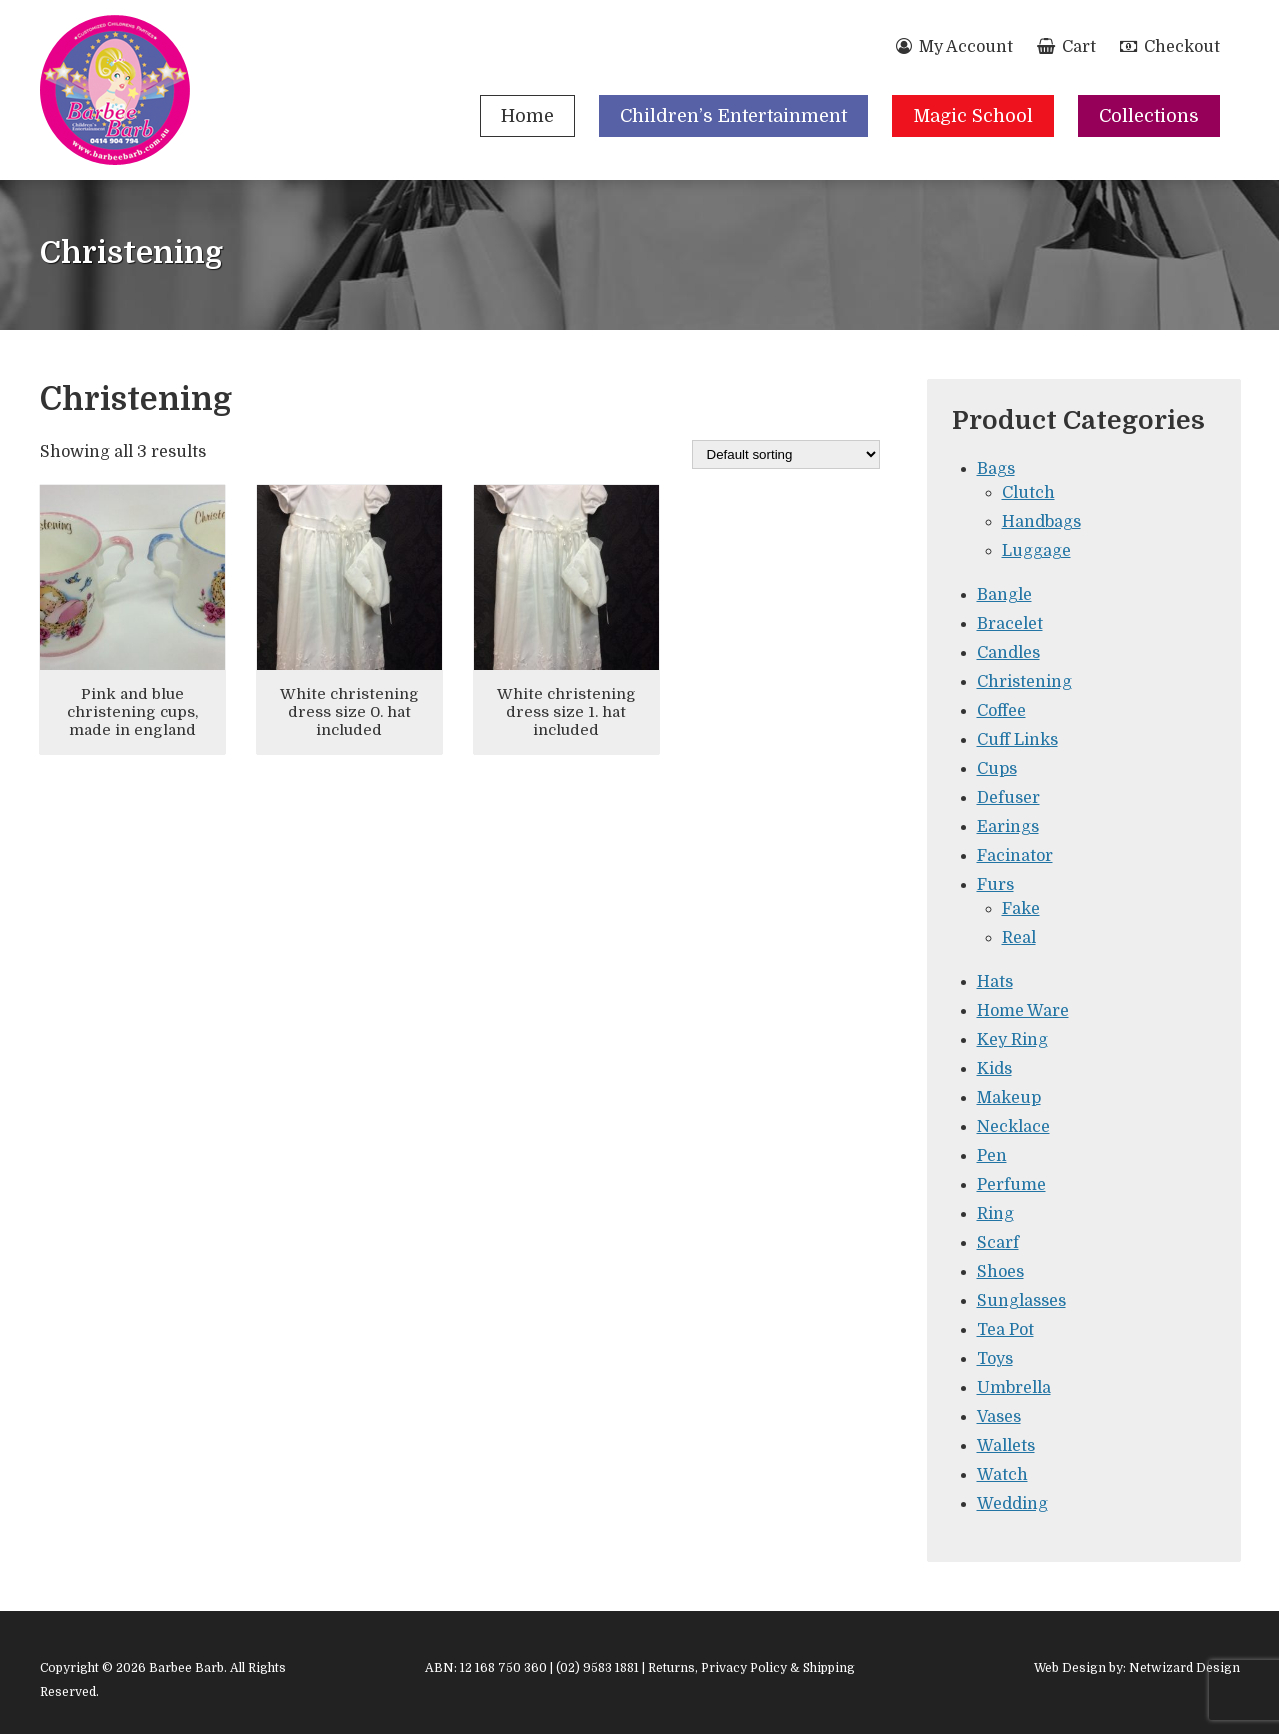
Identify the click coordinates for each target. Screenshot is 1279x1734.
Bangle (1004, 595)
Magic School (973, 116)
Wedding (1012, 1504)
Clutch (1028, 493)
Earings (1008, 827)
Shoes (1000, 1272)
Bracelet (1010, 624)
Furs (995, 885)
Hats (995, 982)
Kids (994, 1069)
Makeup (1009, 1098)
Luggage (1036, 551)
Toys (995, 1359)
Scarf (998, 1243)
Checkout (1170, 47)
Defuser (1008, 798)
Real (1019, 938)
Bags (996, 469)
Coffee (1001, 711)
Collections (1149, 116)
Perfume (1011, 1185)
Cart (1066, 47)
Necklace (1013, 1127)
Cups (997, 769)
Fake (1021, 909)
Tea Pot (1005, 1330)
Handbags (1041, 522)
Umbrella (1014, 1388)
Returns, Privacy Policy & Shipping (751, 1668)
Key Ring (1012, 1040)
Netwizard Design (1184, 1668)
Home (527, 116)
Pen (992, 1156)
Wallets (1006, 1446)
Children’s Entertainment (733, 116)
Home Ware (1023, 1011)
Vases (999, 1417)
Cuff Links (1017, 740)
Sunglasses (1021, 1301)
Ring (995, 1214)
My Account (954, 47)
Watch (1002, 1475)
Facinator (1015, 856)
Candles (1008, 653)
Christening (1024, 682)
